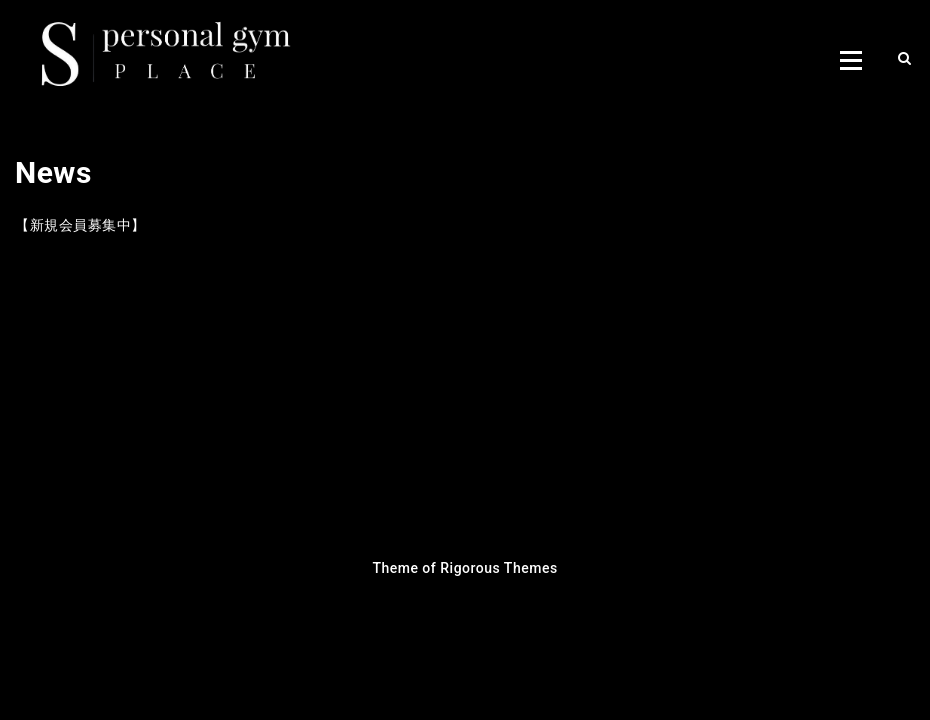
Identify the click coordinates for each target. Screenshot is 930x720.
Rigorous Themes (498, 568)
